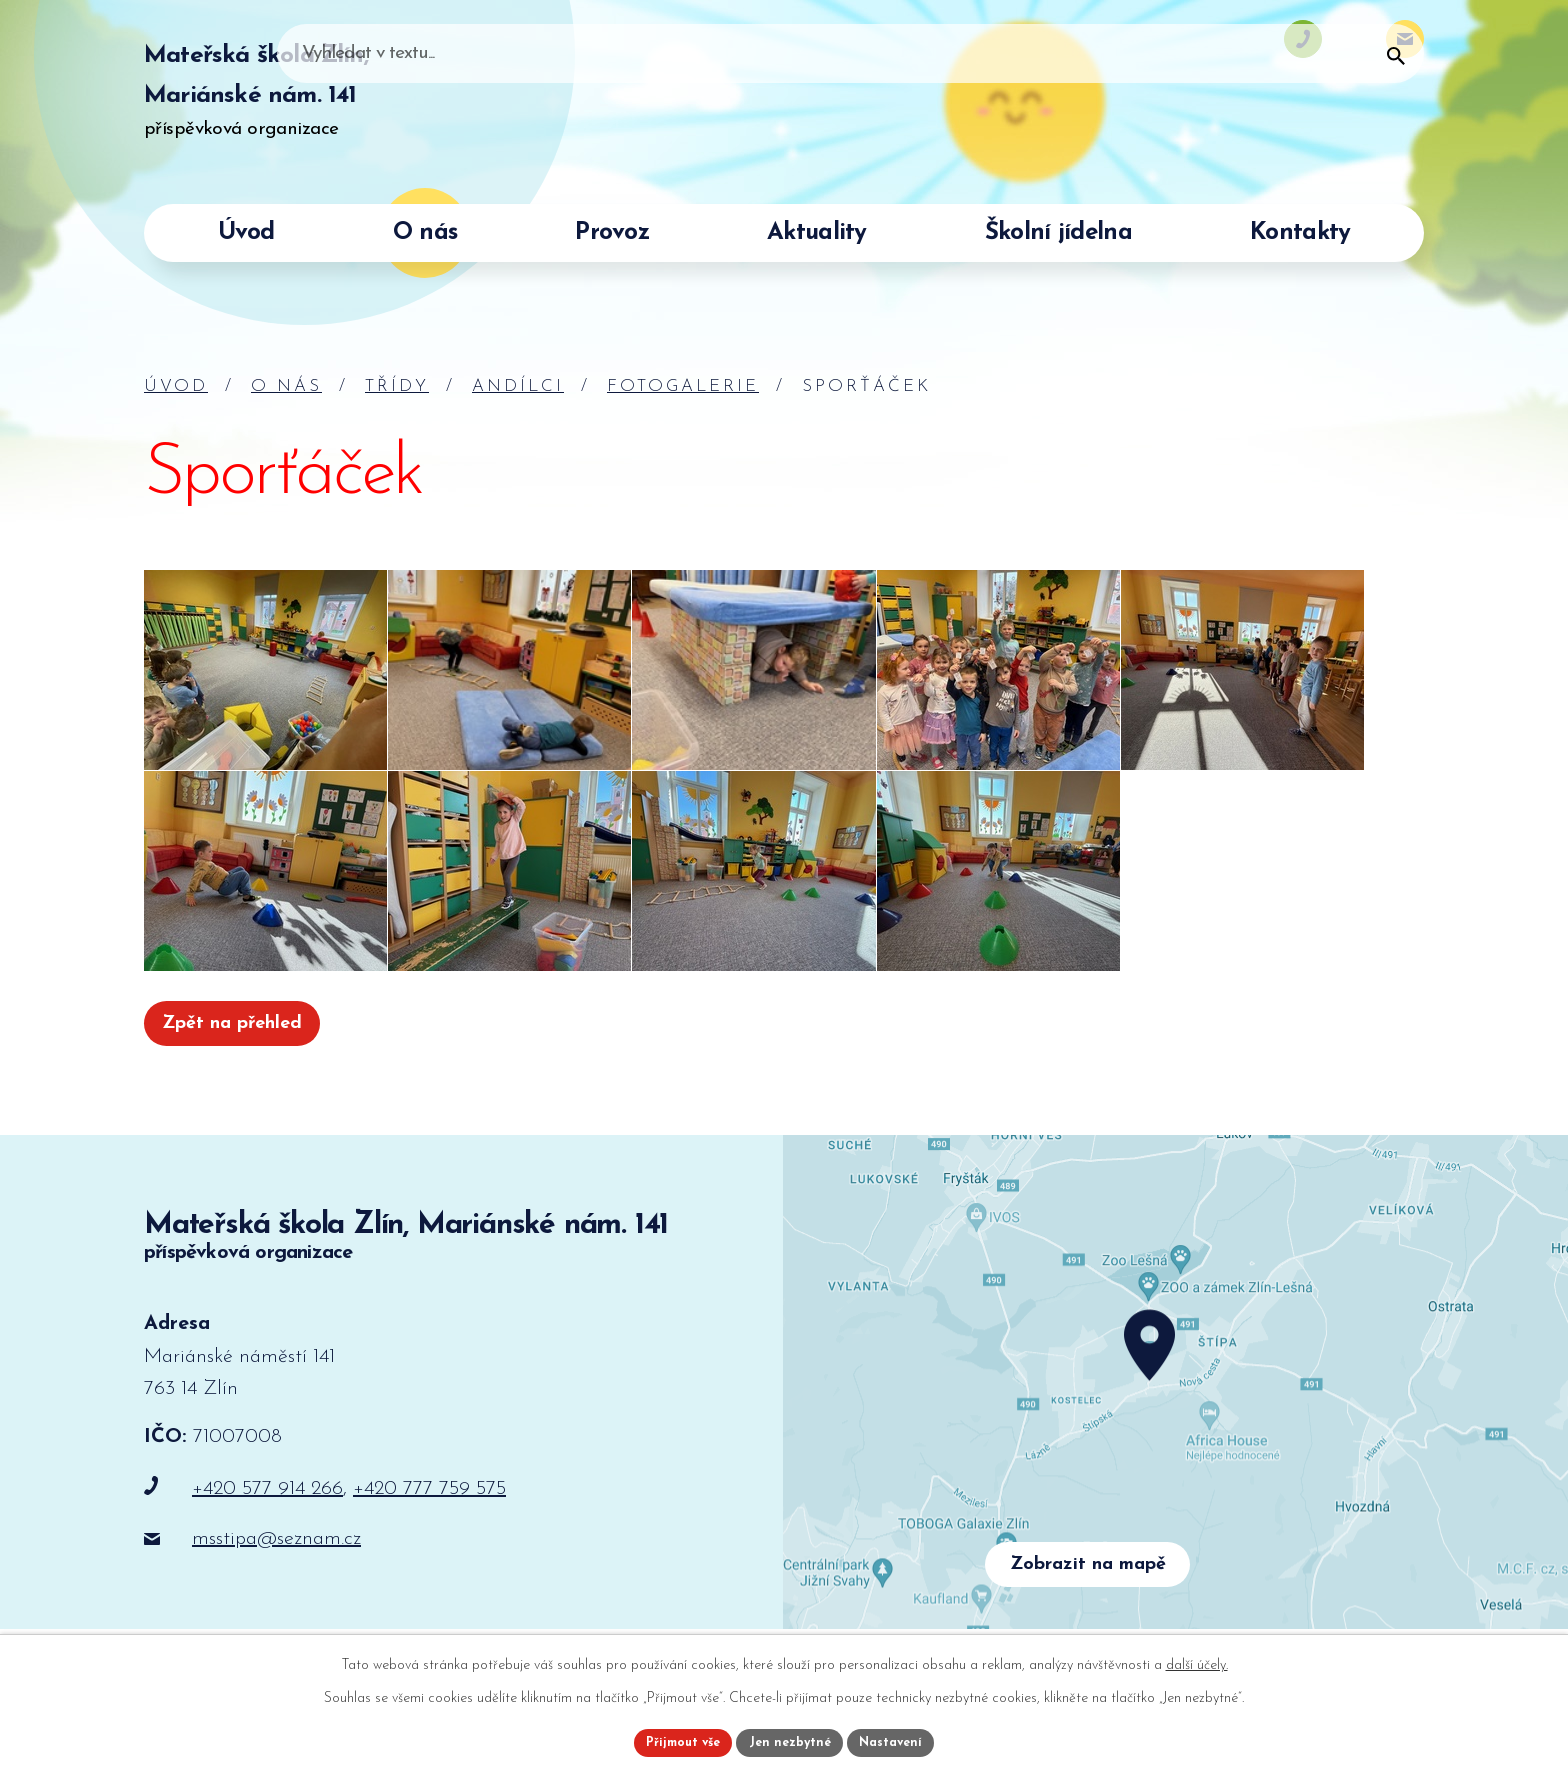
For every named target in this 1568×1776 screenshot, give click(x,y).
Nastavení (902, 1739)
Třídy (397, 386)
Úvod (176, 386)
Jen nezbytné (791, 1739)
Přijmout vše (673, 1739)
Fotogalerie (683, 386)
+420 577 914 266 (267, 1496)
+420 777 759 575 (429, 1496)
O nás (286, 386)
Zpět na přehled (243, 1027)
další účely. (1197, 1659)
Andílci (518, 386)
